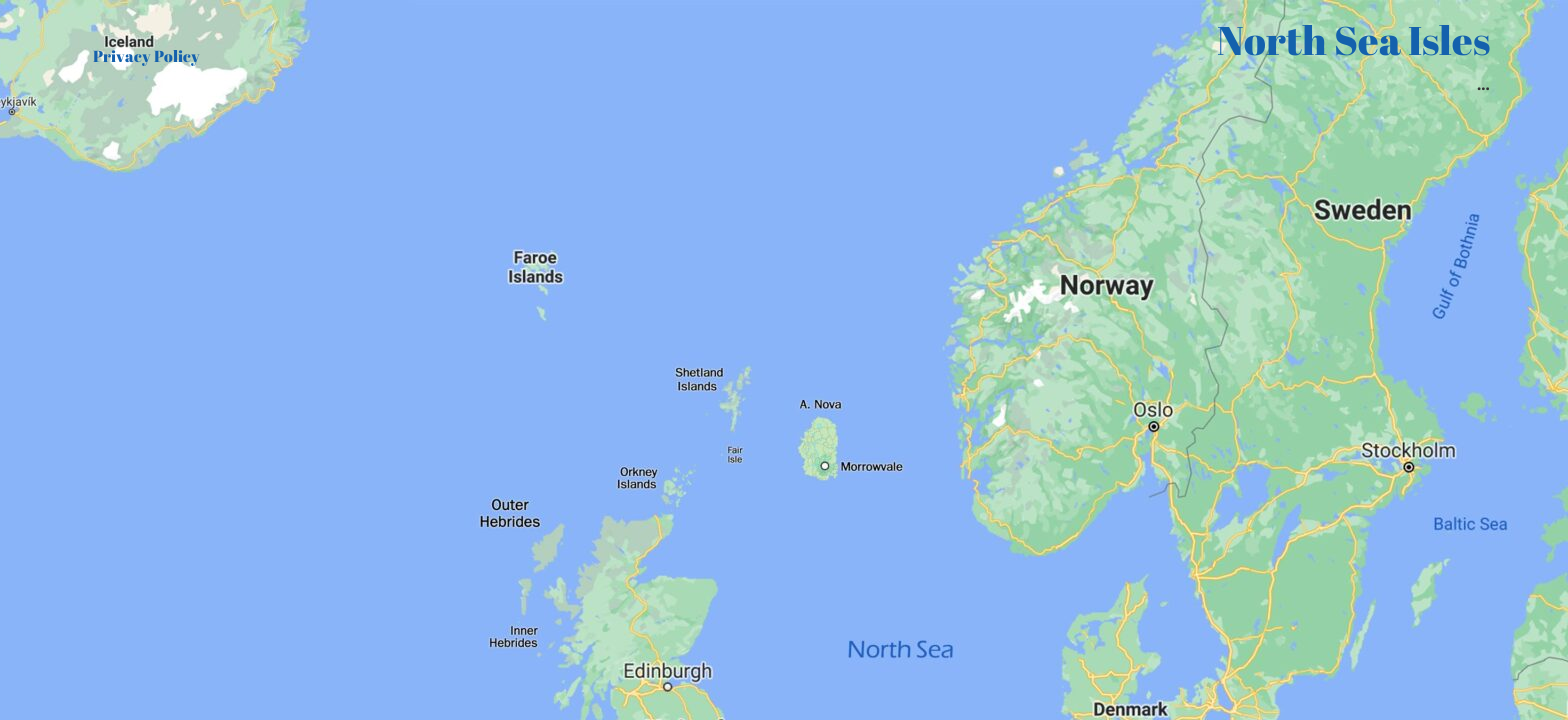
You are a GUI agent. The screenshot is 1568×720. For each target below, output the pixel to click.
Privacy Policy (146, 56)
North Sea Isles (1353, 40)
